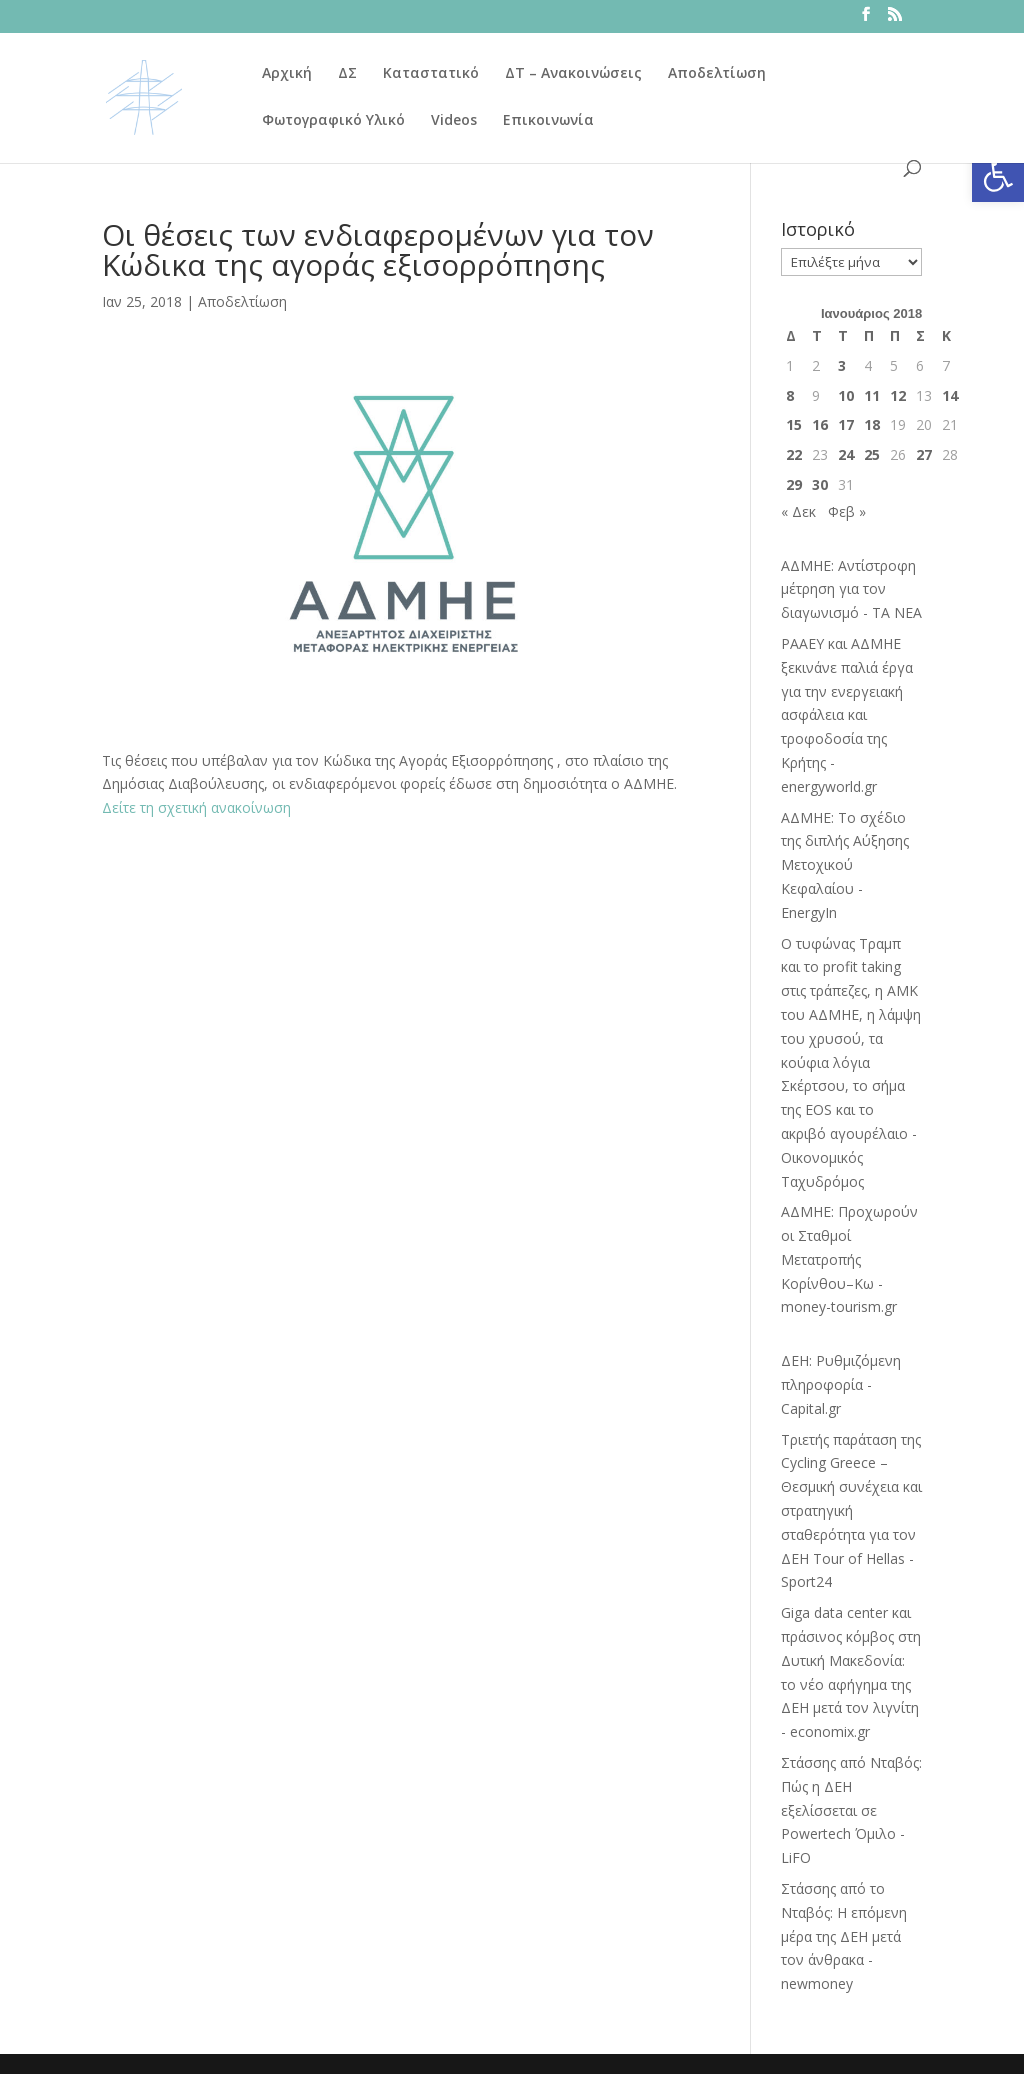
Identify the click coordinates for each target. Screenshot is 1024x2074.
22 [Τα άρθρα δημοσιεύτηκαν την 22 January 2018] (794, 454)
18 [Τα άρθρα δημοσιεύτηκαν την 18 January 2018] (872, 424)
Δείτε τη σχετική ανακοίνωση (196, 807)
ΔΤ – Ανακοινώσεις (573, 74)
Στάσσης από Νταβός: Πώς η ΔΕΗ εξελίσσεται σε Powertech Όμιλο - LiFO (851, 1810)
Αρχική (287, 74)
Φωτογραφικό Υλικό (333, 121)
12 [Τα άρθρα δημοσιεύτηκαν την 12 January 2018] (898, 395)
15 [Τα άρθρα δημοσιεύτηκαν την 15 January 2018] (794, 424)
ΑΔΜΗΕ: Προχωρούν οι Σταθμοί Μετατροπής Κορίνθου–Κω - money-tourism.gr (849, 1259)
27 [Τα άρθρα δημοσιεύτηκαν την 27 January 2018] (924, 454)
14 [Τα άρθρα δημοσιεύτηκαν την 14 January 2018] (950, 395)
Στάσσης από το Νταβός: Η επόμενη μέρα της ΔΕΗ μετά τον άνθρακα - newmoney (844, 1936)
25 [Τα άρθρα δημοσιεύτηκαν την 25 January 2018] (872, 454)
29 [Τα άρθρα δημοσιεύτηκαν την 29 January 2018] (794, 484)
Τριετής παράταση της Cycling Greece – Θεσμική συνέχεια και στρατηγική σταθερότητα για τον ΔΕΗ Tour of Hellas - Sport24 (851, 1511)
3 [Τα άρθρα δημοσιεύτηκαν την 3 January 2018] (842, 365)
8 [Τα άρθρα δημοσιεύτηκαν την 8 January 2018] (790, 395)
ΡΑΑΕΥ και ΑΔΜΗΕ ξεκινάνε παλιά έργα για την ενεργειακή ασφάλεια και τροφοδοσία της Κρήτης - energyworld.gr (847, 715)
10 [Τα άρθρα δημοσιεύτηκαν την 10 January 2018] (846, 395)
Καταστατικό (431, 74)
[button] (998, 176)
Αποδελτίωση (717, 74)
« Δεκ (798, 511)
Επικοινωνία (548, 121)
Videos (454, 121)
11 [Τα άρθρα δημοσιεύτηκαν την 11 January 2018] (872, 395)
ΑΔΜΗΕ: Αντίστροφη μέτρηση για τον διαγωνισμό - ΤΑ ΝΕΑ (851, 589)
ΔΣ (347, 74)
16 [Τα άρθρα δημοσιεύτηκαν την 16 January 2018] (820, 424)
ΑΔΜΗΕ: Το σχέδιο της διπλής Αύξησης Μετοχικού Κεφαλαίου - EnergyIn (845, 865)
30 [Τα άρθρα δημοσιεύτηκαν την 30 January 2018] (820, 484)
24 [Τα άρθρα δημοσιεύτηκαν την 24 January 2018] (846, 454)
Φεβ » (847, 511)
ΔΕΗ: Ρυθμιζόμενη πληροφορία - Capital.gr (841, 1384)
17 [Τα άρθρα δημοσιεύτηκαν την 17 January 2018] (846, 424)
